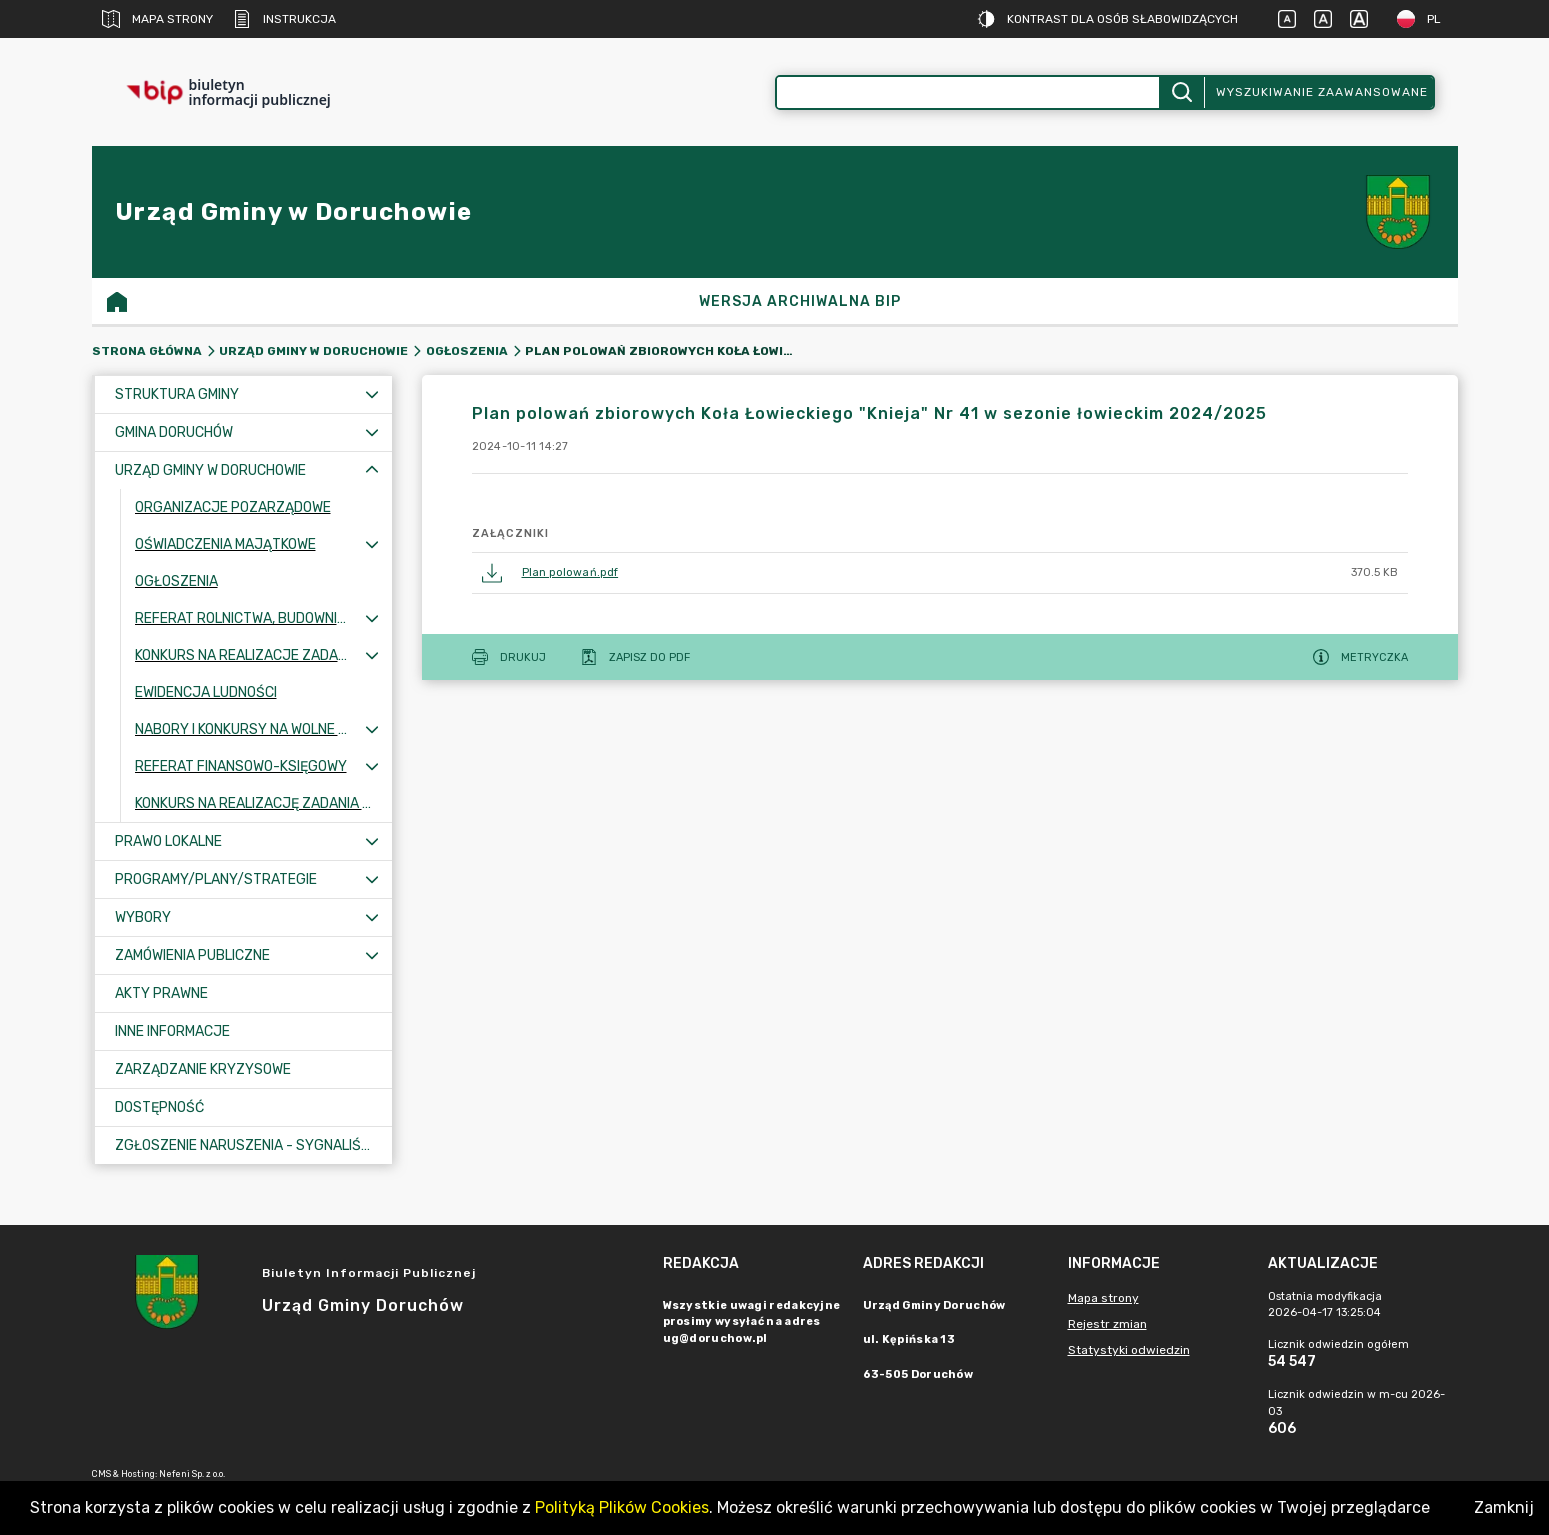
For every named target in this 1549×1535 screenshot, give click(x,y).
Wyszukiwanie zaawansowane (1322, 92)
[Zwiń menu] (372, 470)
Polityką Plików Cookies (622, 1507)
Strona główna (147, 351)
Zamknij (1504, 1507)
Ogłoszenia (467, 351)
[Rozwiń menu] (372, 394)
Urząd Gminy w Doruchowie (313, 351)
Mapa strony (157, 19)
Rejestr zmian (1107, 1324)
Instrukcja (284, 19)
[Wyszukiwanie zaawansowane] (968, 92)
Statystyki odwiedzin (1129, 1350)
